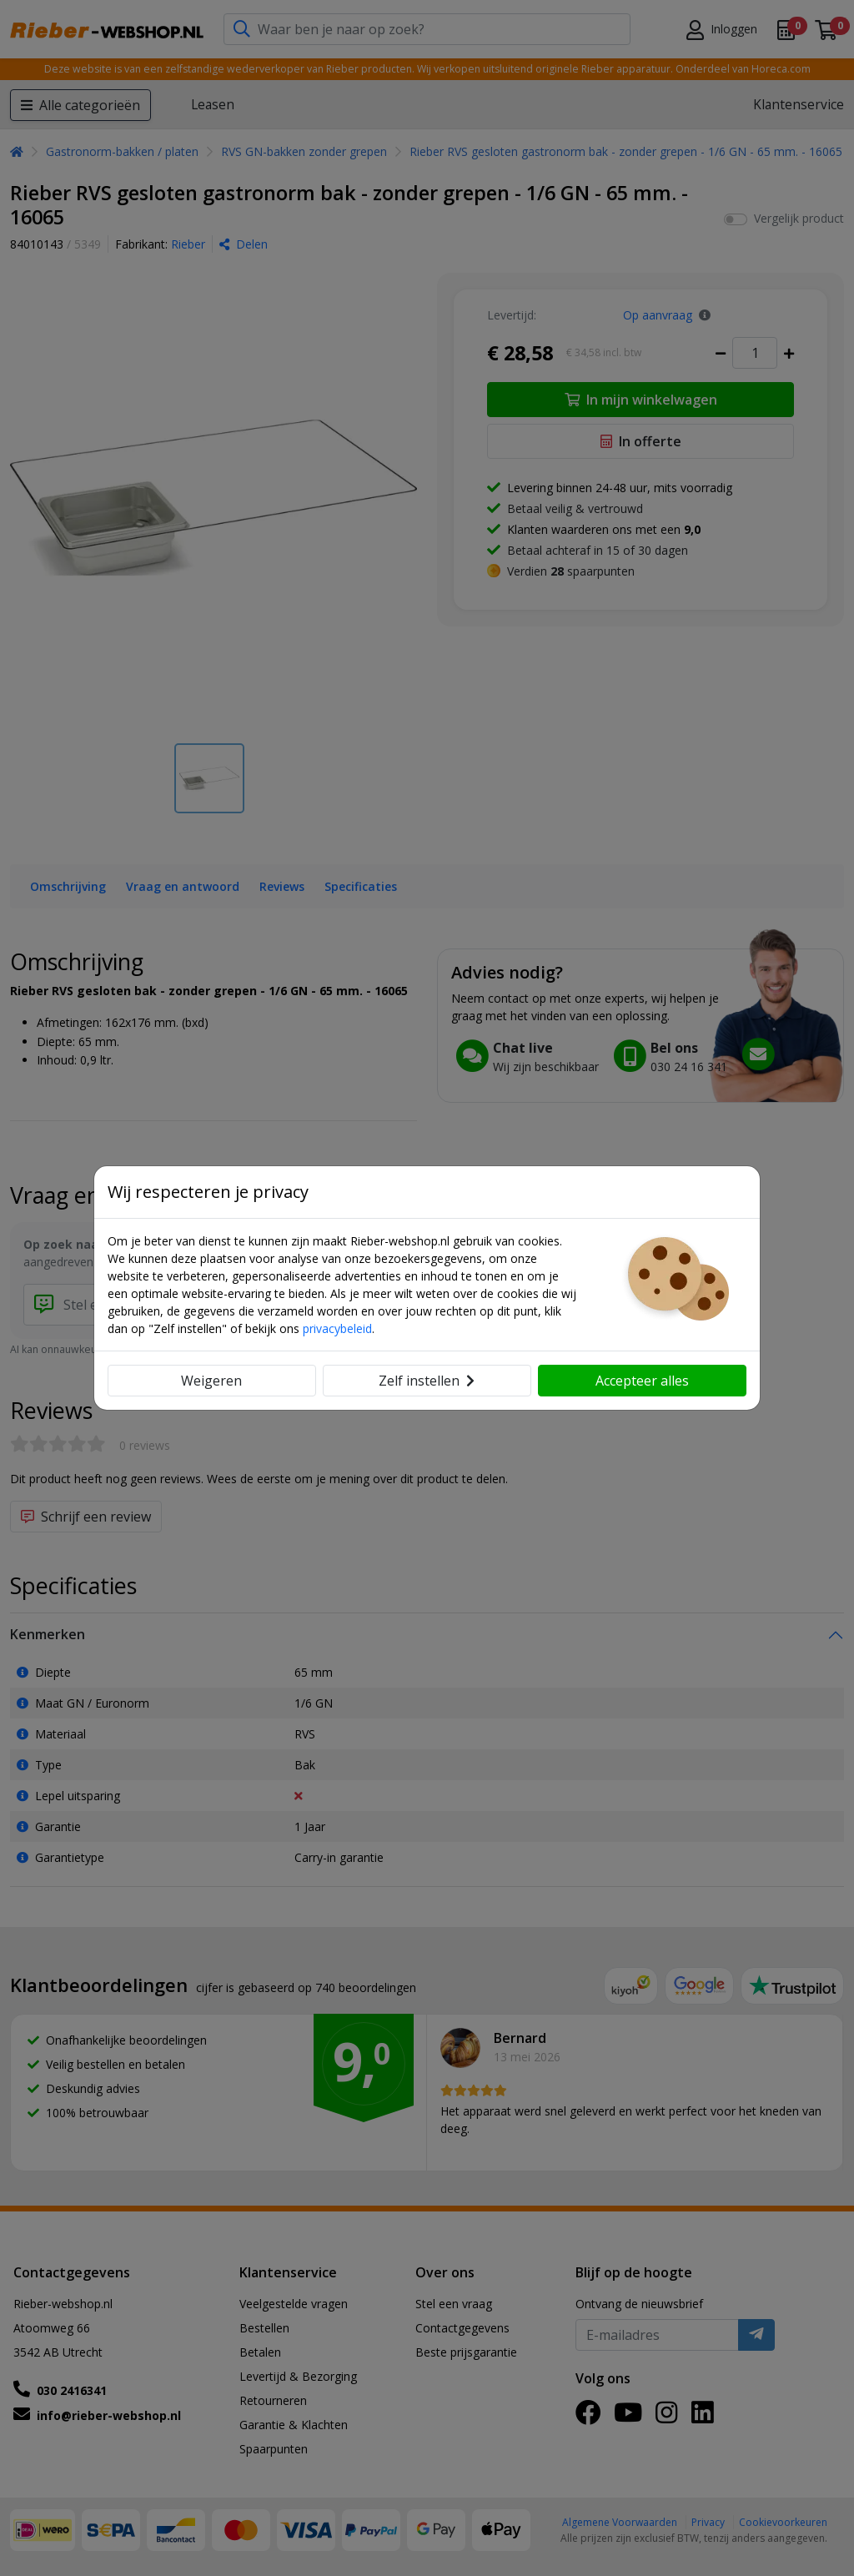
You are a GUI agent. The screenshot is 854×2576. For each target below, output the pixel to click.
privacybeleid (337, 1328)
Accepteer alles (642, 1380)
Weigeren (211, 1380)
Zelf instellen (427, 1380)
